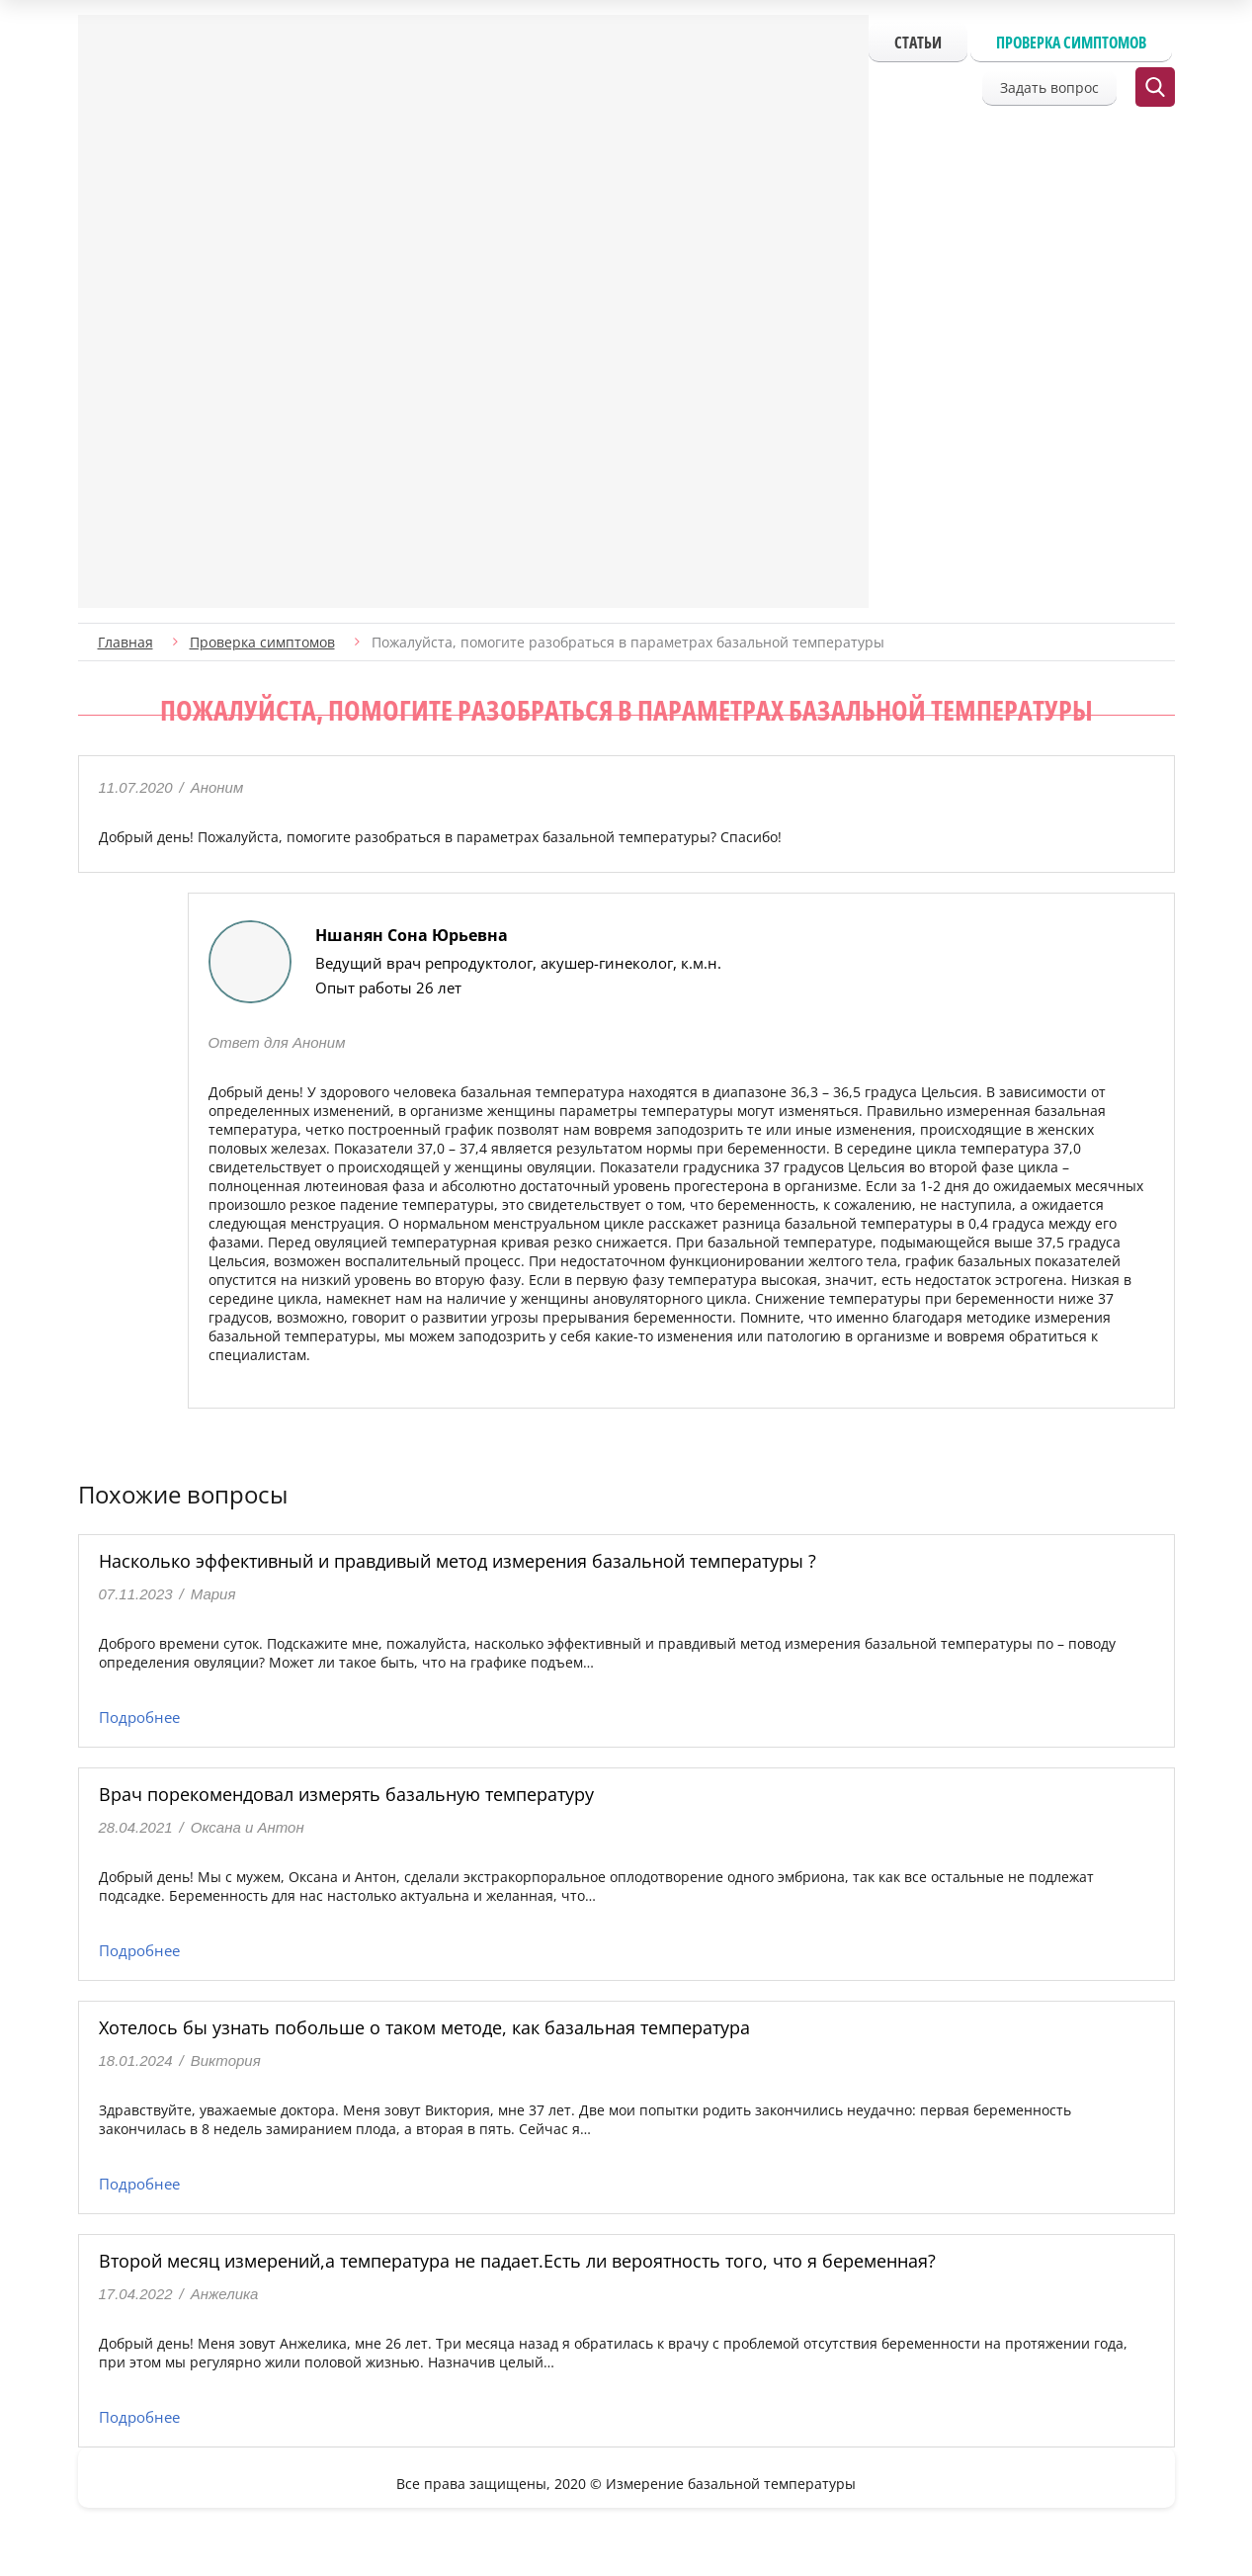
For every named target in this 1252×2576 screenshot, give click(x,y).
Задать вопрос (1049, 87)
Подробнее (139, 1717)
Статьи (918, 42)
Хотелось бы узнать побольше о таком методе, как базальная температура (424, 2027)
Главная (125, 642)
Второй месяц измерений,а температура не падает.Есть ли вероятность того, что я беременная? (517, 2261)
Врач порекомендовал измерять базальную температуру (346, 1794)
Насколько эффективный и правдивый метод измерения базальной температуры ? (457, 1561)
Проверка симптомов (1071, 42)
